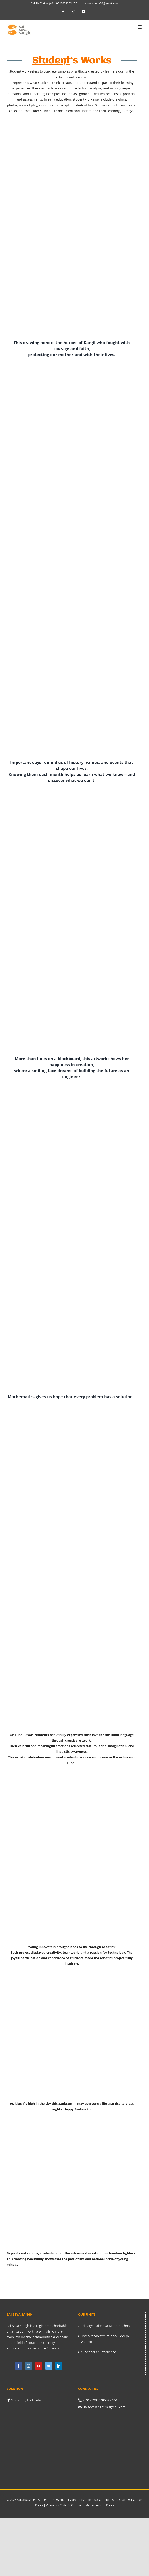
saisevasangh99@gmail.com (100, 3)
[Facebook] (18, 2366)
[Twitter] (48, 2366)
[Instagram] (28, 2366)
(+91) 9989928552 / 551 (63, 3)
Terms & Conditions (100, 2500)
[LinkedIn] (58, 2366)
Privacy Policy (75, 2500)
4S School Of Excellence (98, 2352)
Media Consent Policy (99, 2505)
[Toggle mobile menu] (140, 27)
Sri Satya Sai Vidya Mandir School (105, 2326)
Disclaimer (123, 2500)
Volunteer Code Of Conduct (64, 2505)
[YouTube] (38, 2366)
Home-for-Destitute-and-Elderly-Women (105, 2339)
